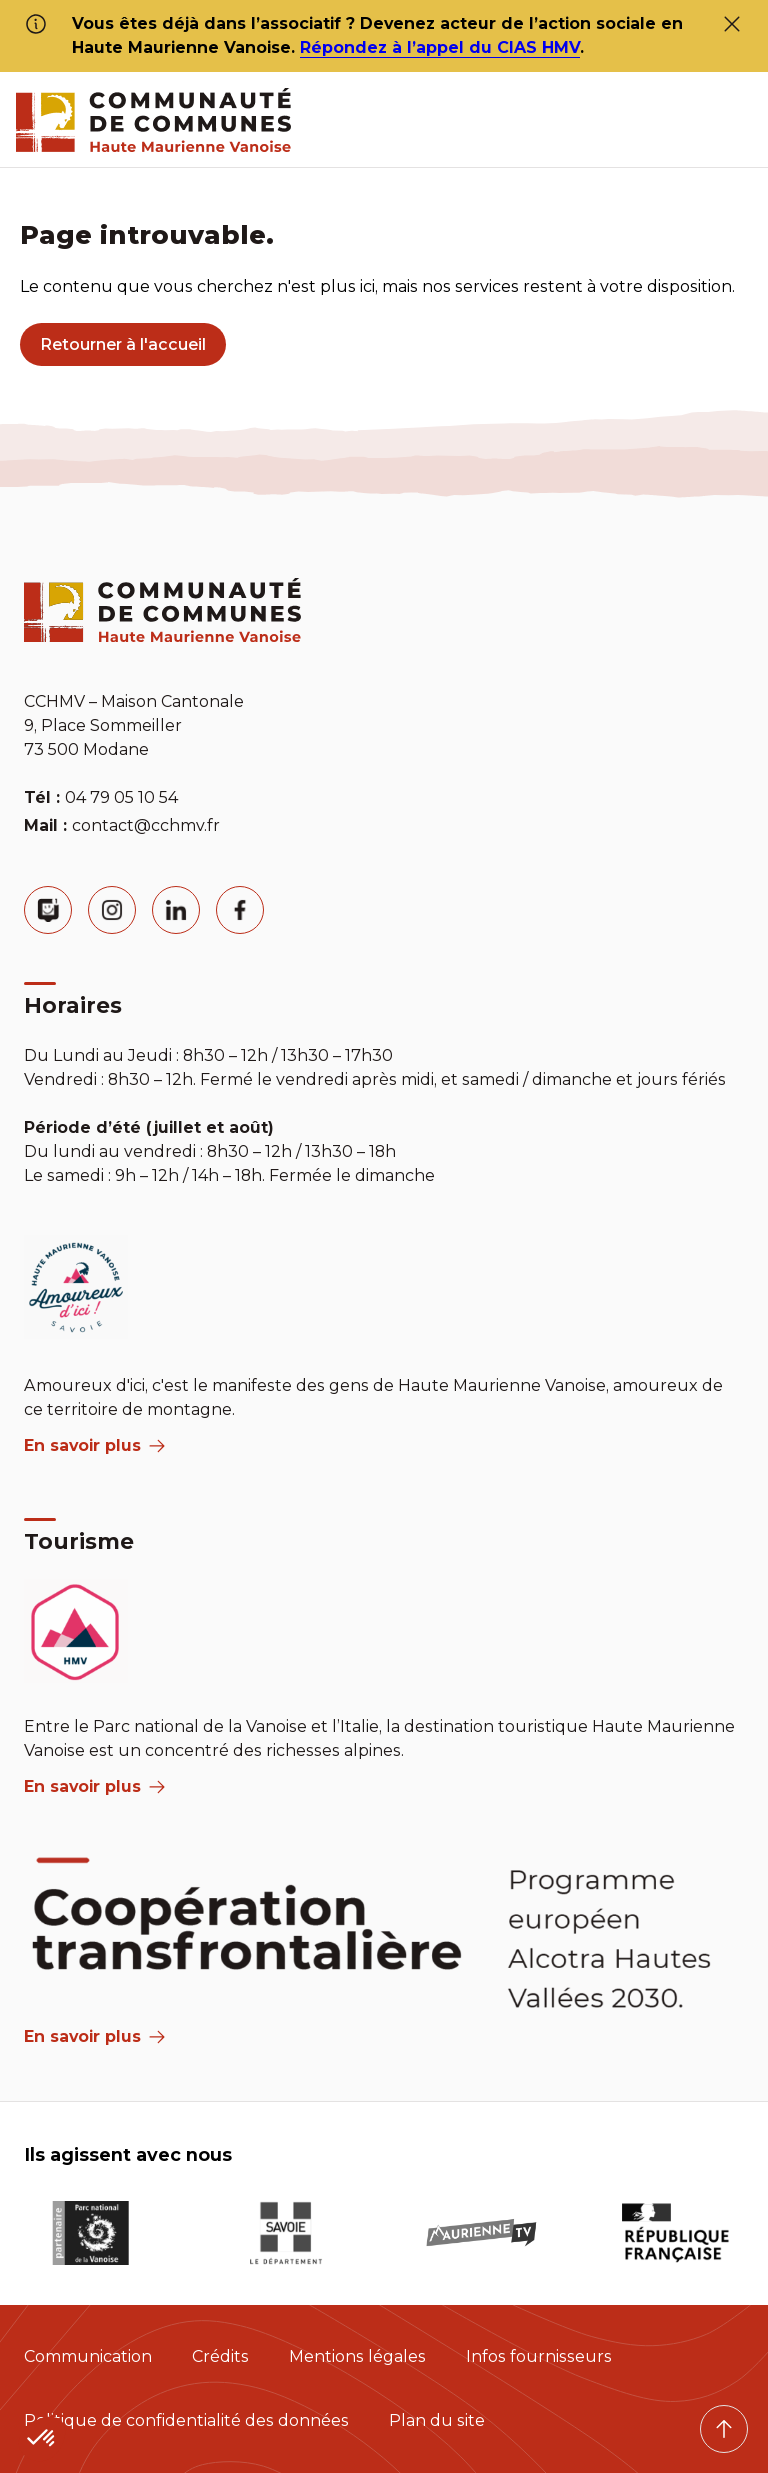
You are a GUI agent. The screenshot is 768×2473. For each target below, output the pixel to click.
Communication (88, 2356)
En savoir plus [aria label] (94, 1445)
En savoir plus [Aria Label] (94, 2036)
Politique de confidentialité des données (186, 2420)
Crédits (220, 2356)
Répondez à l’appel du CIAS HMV (440, 47)
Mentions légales (357, 2356)
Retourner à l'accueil (123, 344)
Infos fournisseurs (539, 2356)
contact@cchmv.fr (146, 825)
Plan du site (437, 2420)
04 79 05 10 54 (121, 797)
